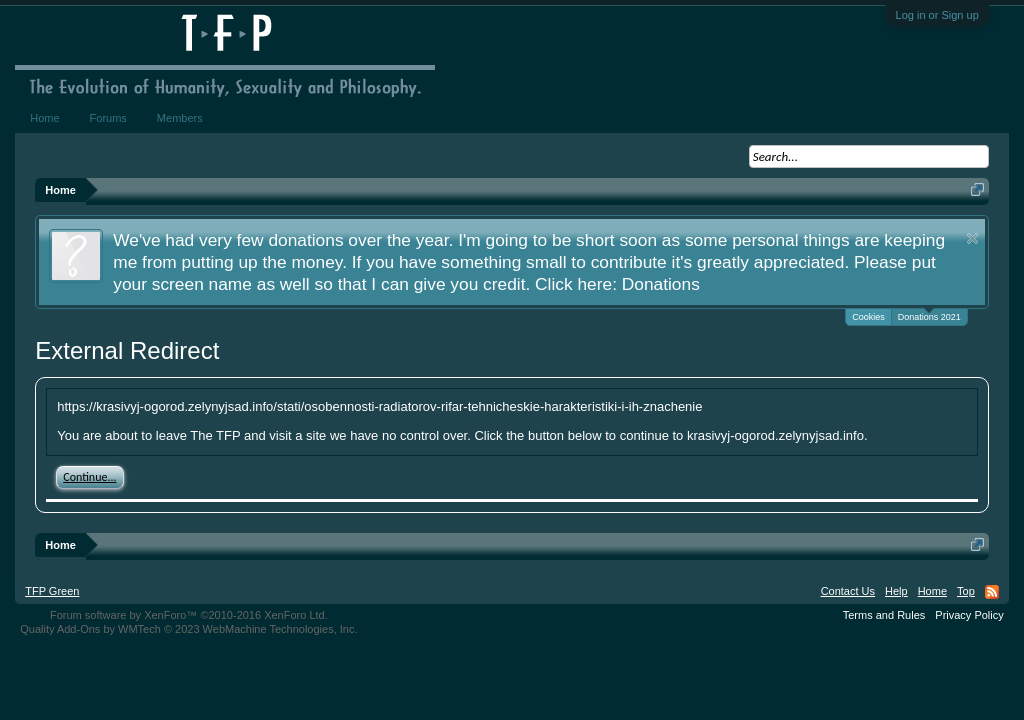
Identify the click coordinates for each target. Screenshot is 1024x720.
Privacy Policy (969, 615)
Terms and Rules (884, 615)
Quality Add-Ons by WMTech (188, 629)
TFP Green (52, 591)
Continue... (89, 477)
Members (180, 118)
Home (44, 118)
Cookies (868, 317)
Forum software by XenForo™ (189, 615)
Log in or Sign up (937, 15)
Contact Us (848, 591)
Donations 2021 (929, 315)
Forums (108, 118)
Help (896, 591)
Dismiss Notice (972, 238)
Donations (661, 284)
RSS (992, 592)
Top (966, 591)
